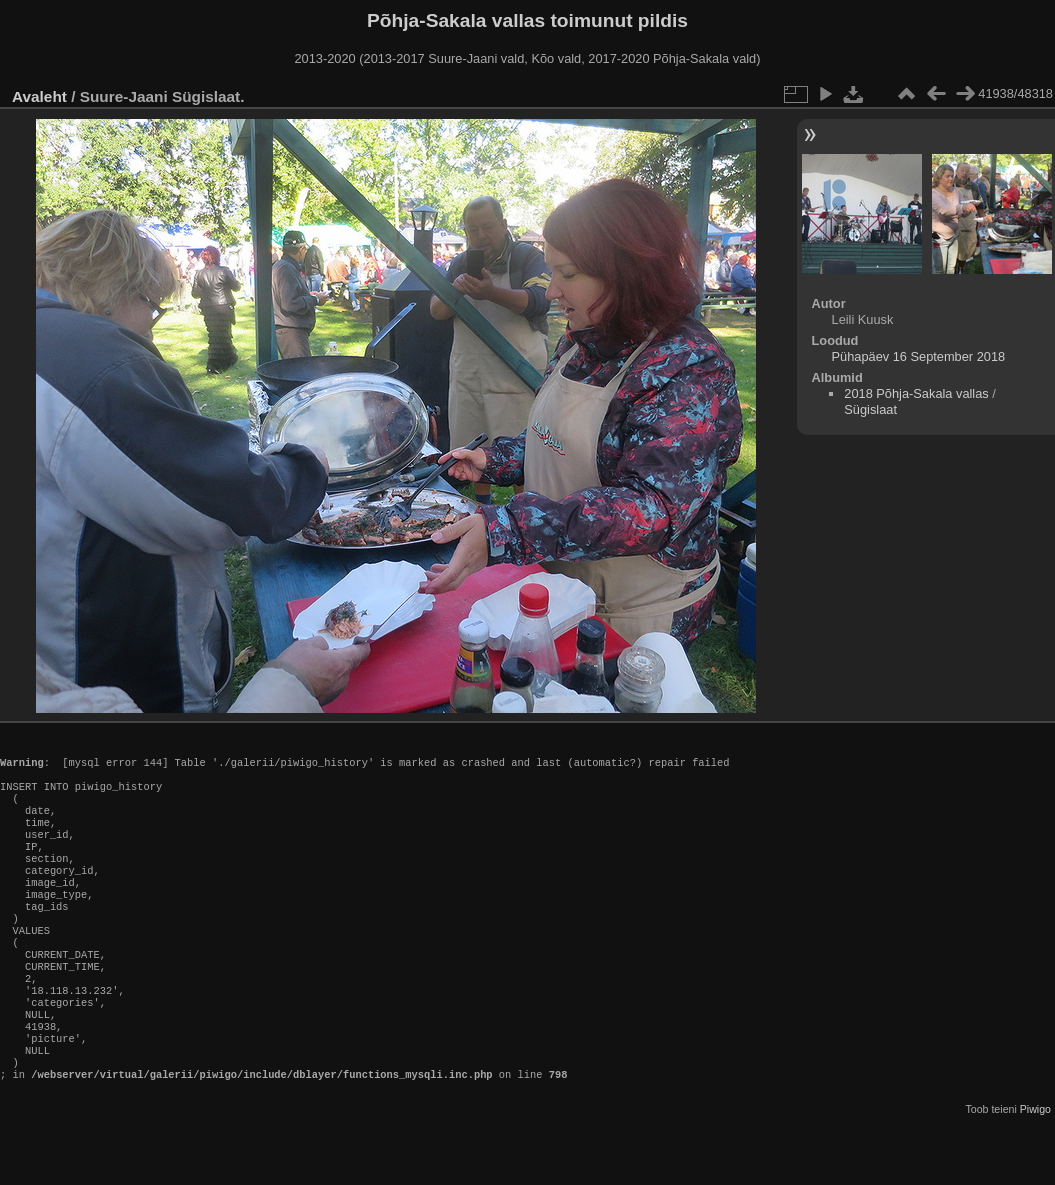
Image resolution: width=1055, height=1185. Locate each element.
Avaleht (39, 96)
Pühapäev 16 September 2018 (919, 356)
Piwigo (1035, 1169)
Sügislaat (870, 409)
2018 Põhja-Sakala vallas (916, 393)
